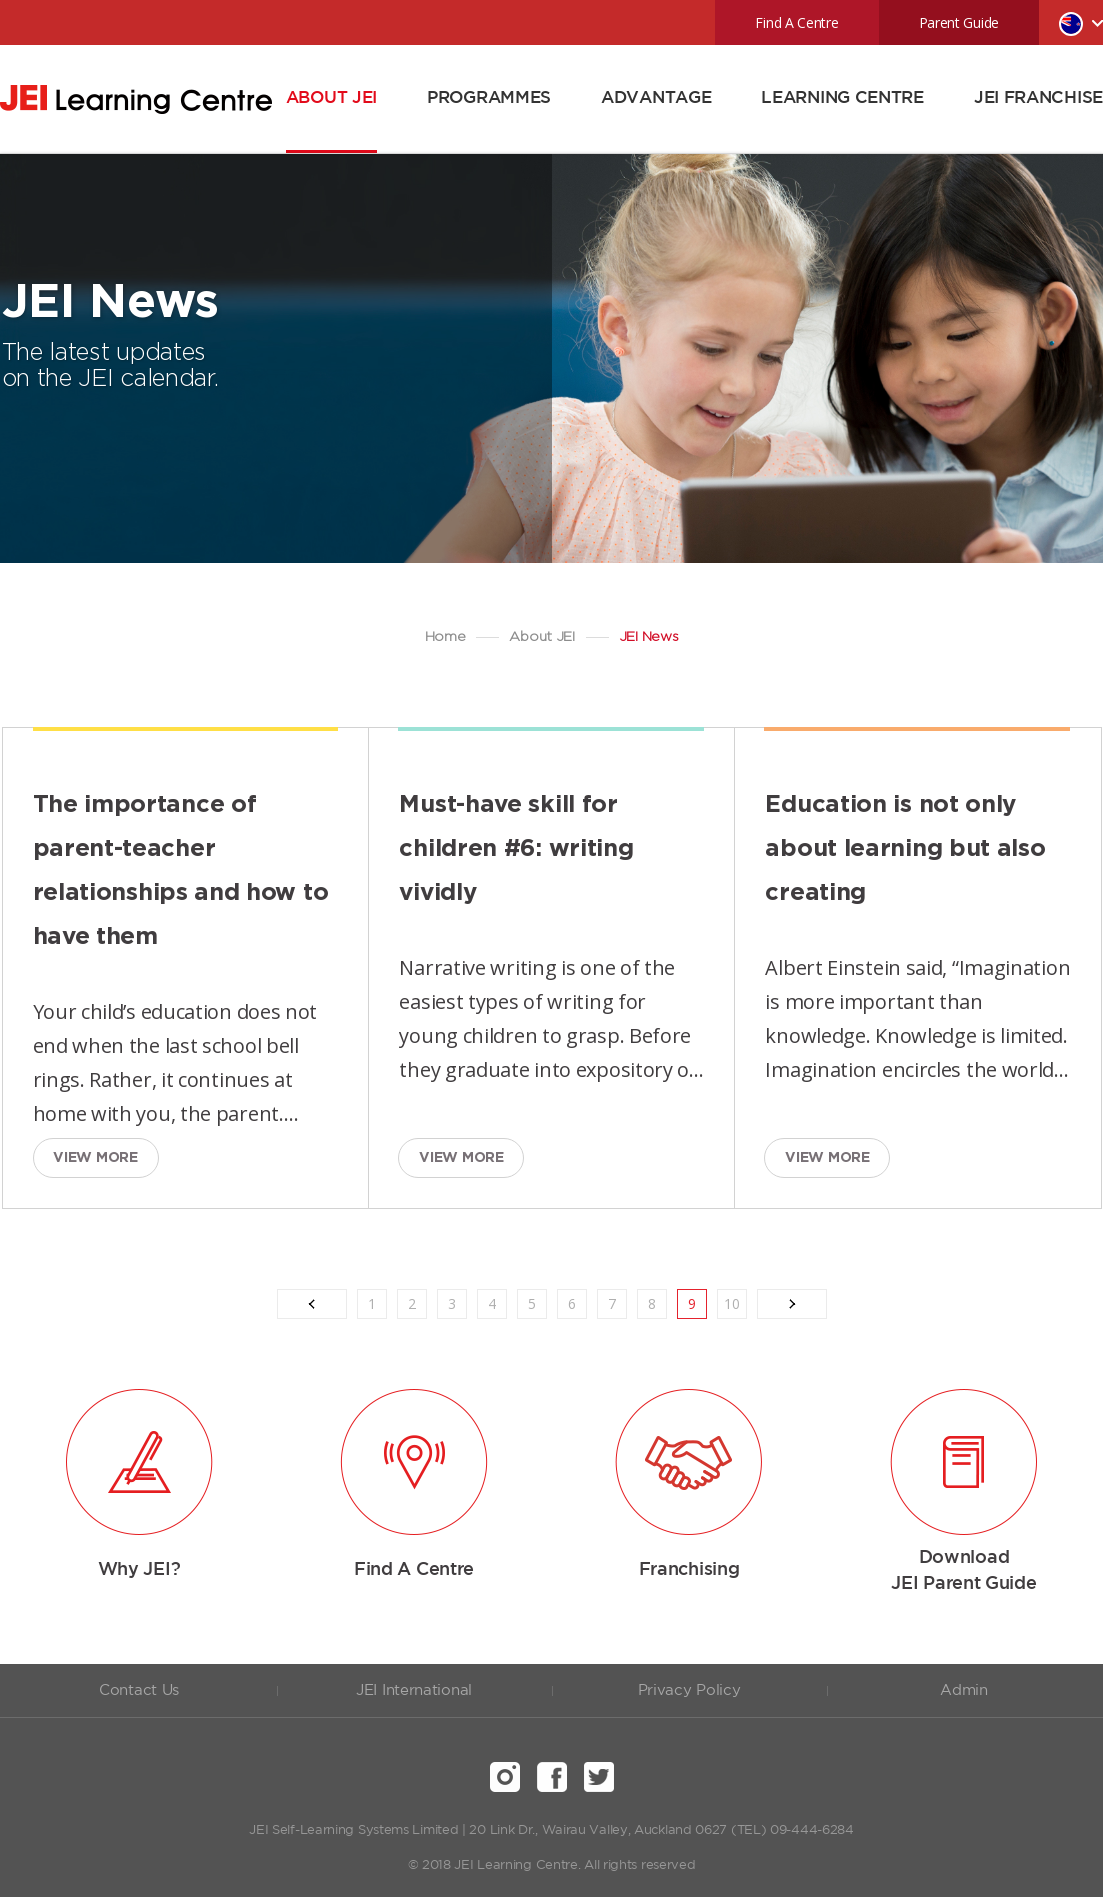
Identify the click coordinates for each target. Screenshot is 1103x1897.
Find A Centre (796, 22)
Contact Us (139, 1690)
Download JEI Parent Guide (963, 1571)
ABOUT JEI (331, 98)
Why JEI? (139, 1570)
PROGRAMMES (489, 98)
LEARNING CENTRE (842, 98)
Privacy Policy (689, 1690)
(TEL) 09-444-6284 (792, 1830)
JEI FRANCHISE (1038, 98)
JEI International (414, 1690)
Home (445, 637)
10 (732, 1303)
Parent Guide (959, 22)
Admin (964, 1690)
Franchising (689, 1570)
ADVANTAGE (656, 98)
